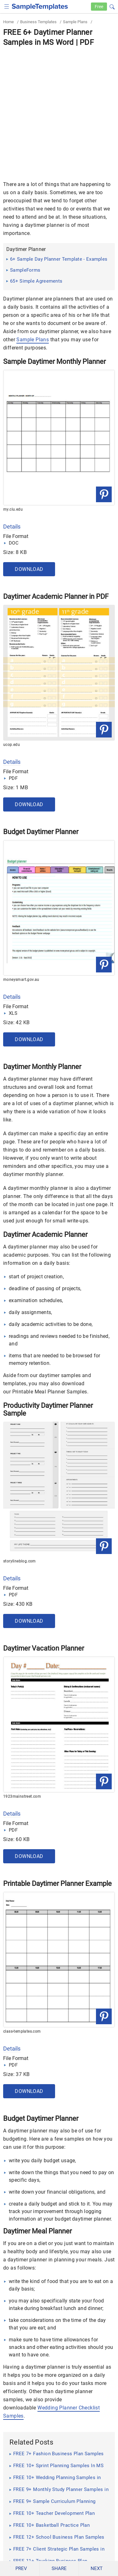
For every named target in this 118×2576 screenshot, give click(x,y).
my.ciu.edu (13, 509)
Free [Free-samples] (99, 6)
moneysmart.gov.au (21, 979)
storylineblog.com (19, 1561)
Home (8, 21)
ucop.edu (11, 744)
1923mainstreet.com (22, 1796)
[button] (112, 6)
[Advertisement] (59, 109)
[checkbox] (6, 5)
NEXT (97, 2568)
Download (29, 569)
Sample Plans (75, 21)
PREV (21, 2568)
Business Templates (38, 21)
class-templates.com (22, 2031)
